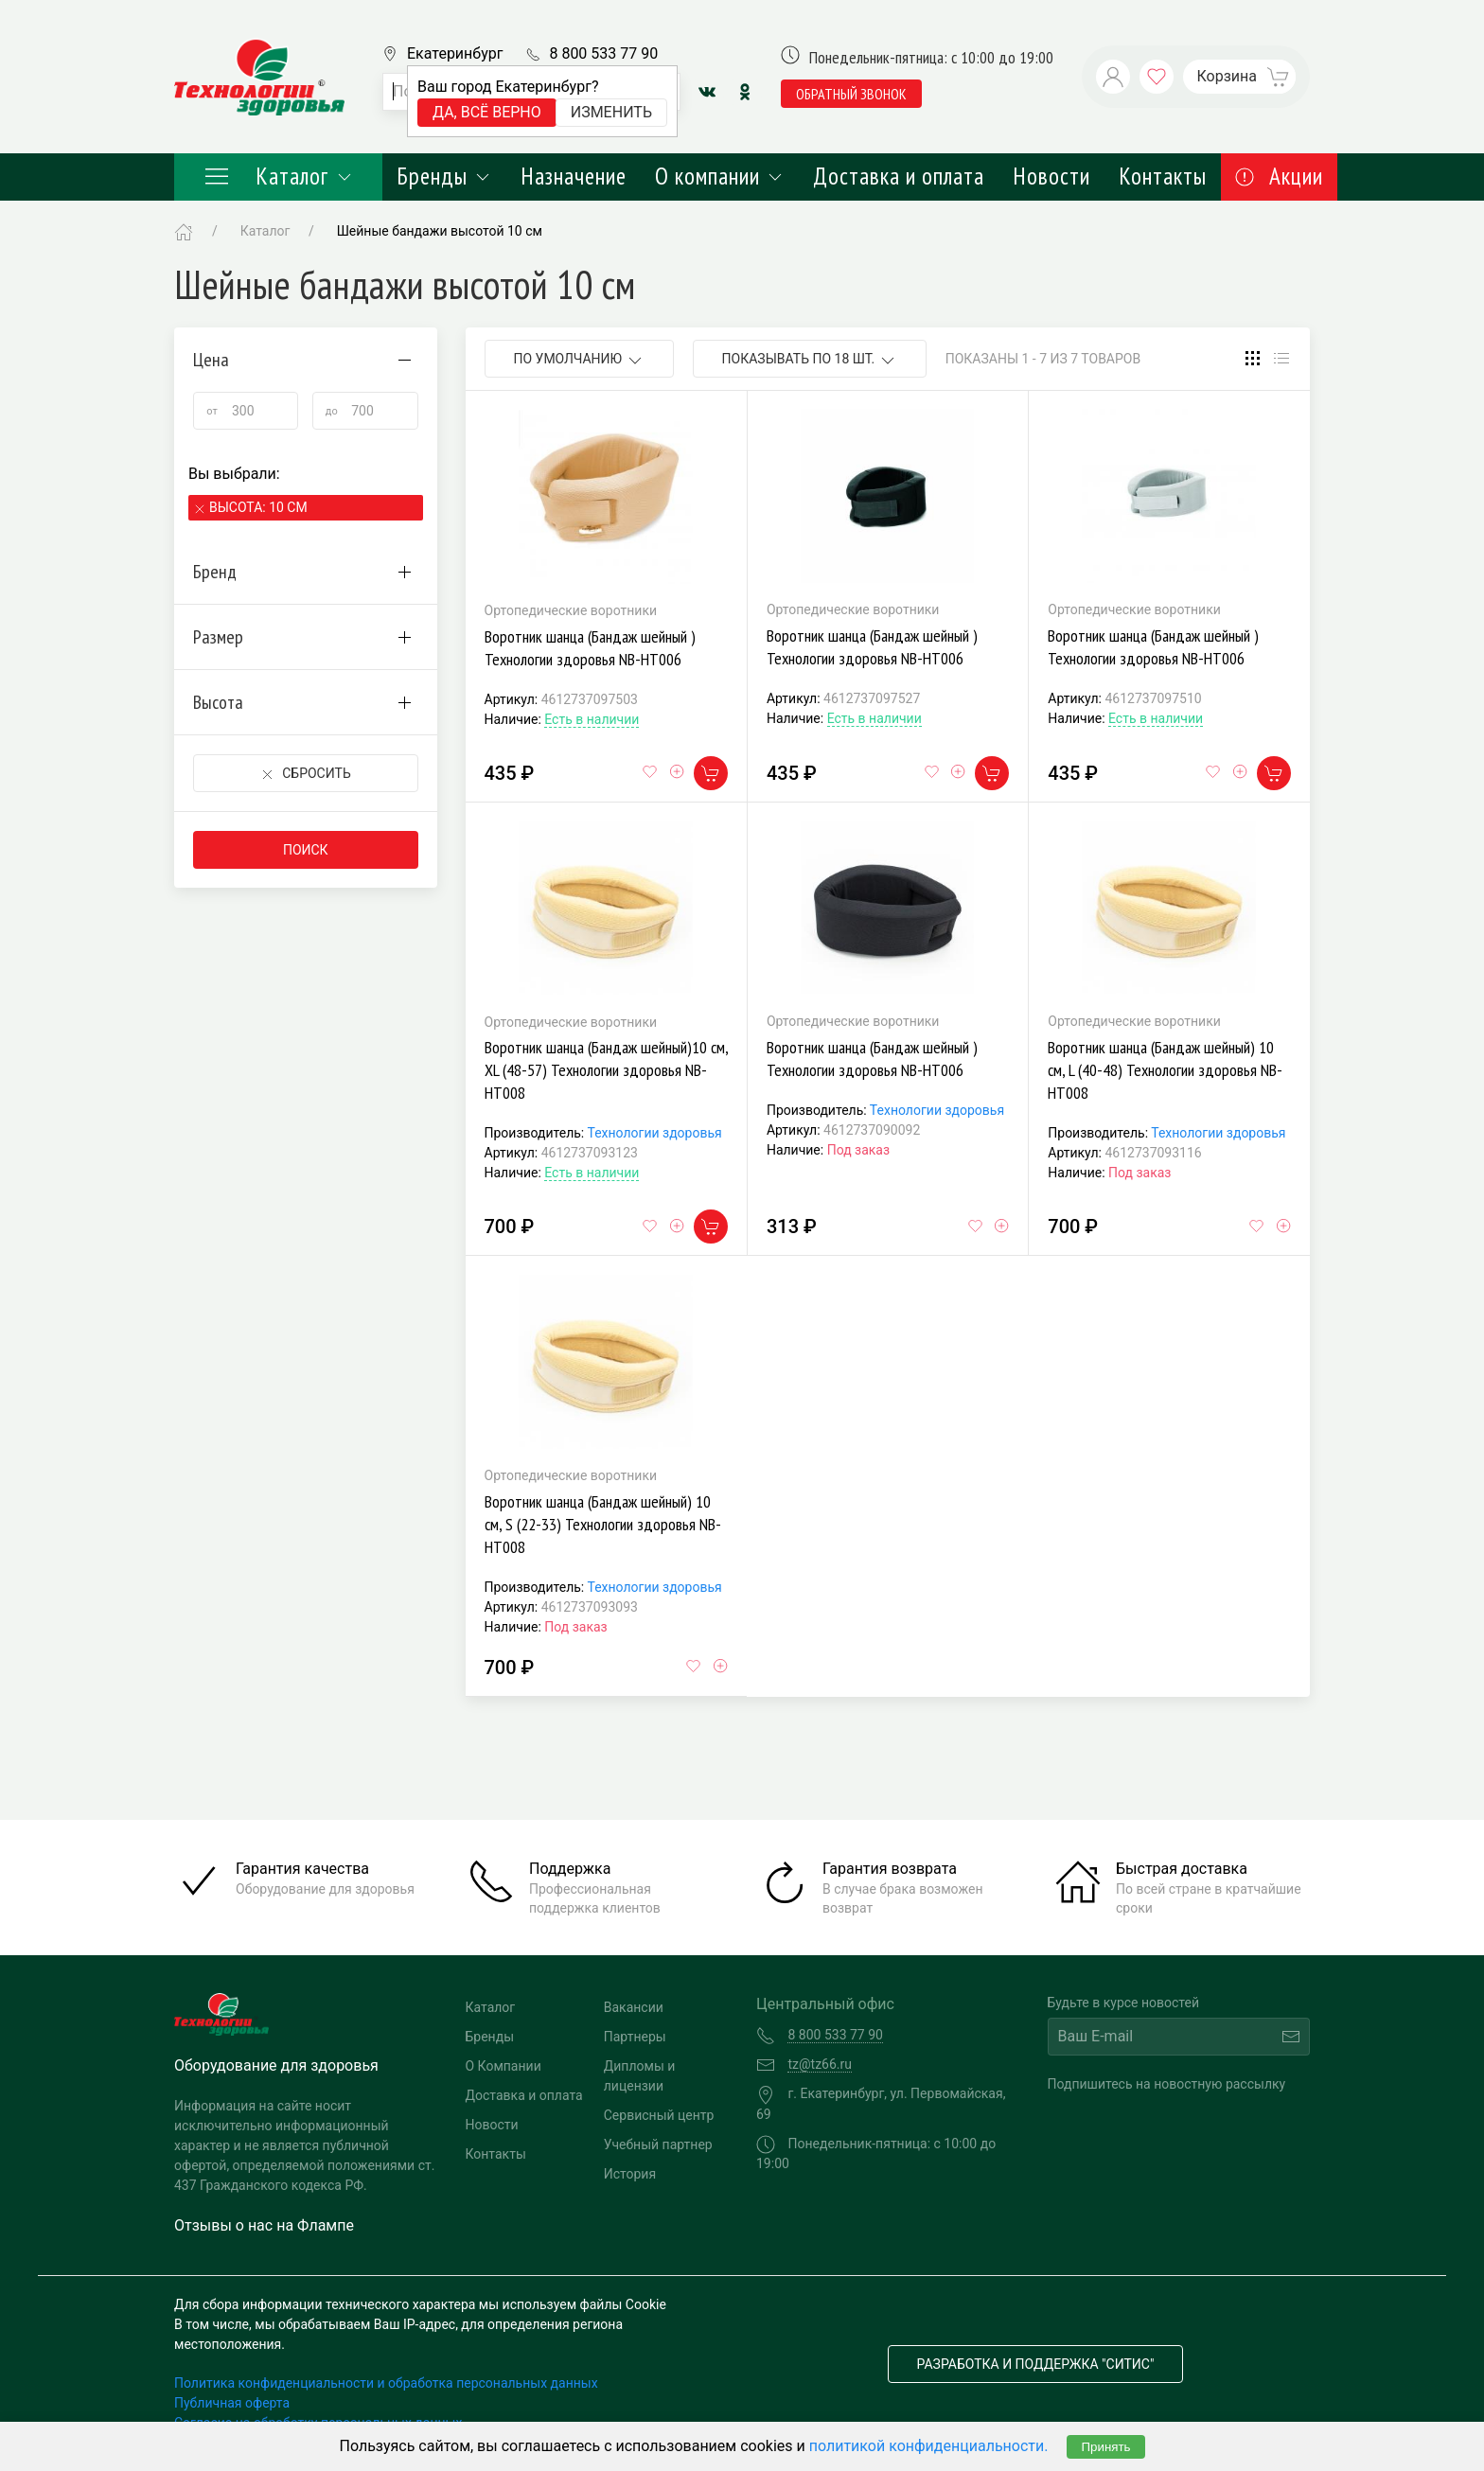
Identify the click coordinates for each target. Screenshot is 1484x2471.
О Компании (503, 2066)
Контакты (1163, 176)
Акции (1279, 176)
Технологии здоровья (654, 1132)
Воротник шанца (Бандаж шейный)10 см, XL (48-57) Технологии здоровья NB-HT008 (606, 1069)
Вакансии (633, 2007)
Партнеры (635, 2036)
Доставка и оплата (898, 176)
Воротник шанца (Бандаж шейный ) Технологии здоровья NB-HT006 (590, 648)
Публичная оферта (232, 2402)
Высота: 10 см (258, 507)
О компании (720, 176)
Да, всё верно (487, 112)
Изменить (611, 112)
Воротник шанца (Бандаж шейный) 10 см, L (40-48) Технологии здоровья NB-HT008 (1165, 1069)
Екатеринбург (455, 53)
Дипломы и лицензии (640, 2075)
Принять (1105, 2447)
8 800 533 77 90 (603, 53)
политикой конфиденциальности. (929, 2446)
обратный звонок (851, 93)
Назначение (574, 176)
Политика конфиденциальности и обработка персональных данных (386, 2383)
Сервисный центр (659, 2115)
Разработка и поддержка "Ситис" (1036, 2364)
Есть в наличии (591, 719)
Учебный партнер (658, 2144)
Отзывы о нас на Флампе (264, 2225)
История (630, 2173)
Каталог (278, 176)
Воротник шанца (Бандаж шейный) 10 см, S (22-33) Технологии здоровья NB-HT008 (603, 1524)
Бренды (444, 176)
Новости (1051, 176)
